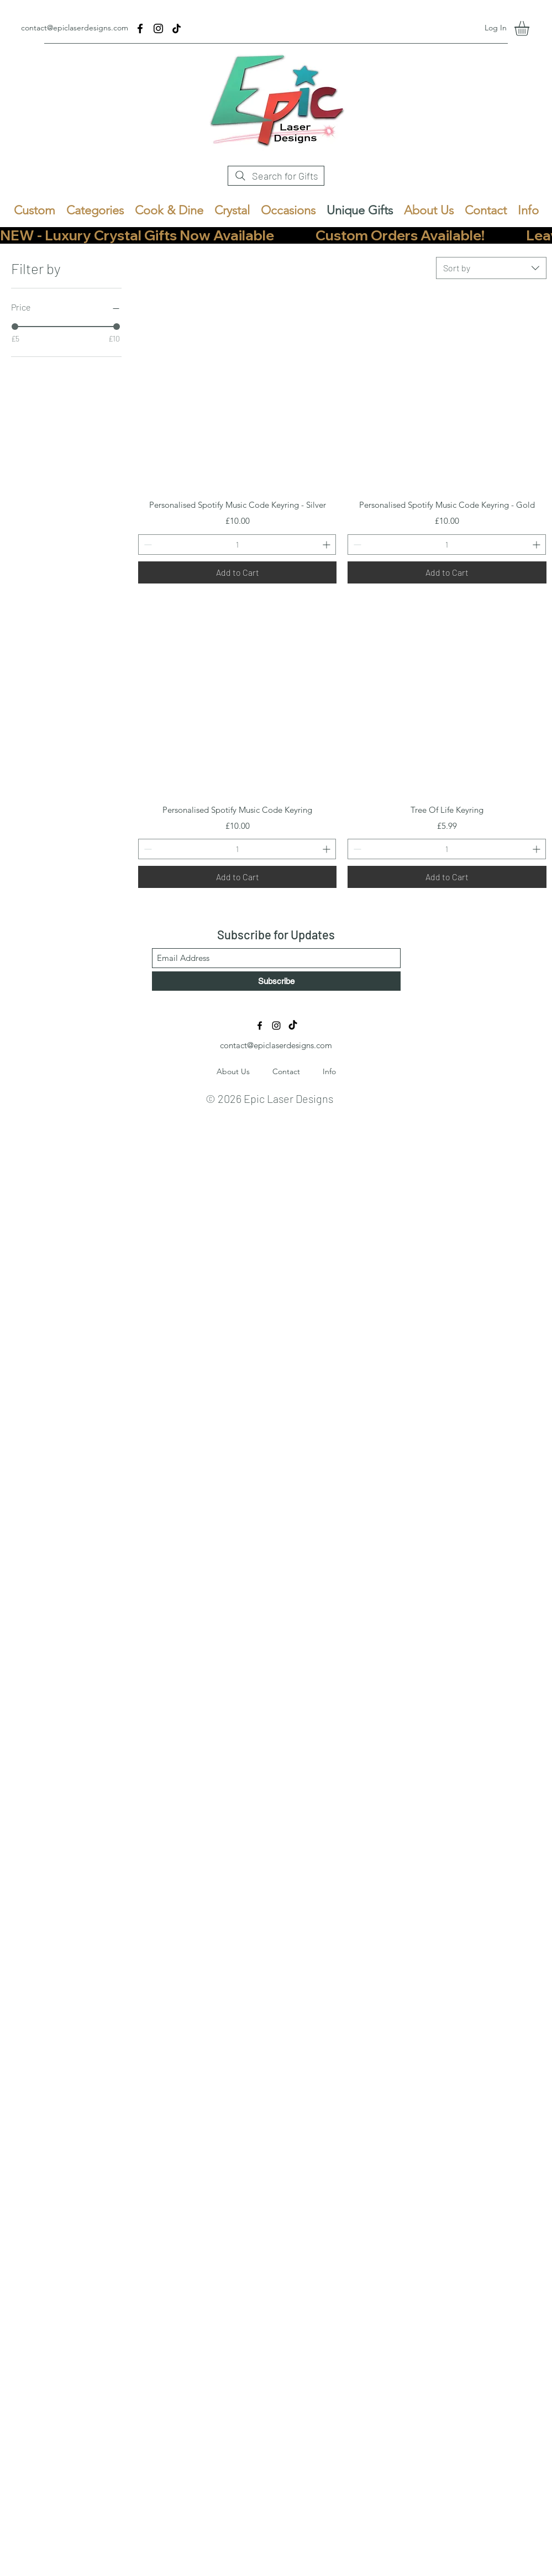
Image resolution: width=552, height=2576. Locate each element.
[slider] (15, 326)
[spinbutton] (237, 544)
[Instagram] (158, 28)
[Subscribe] (276, 981)
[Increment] (327, 544)
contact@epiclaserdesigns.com (74, 28)
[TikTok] (176, 28)
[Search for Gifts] (276, 176)
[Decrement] (147, 544)
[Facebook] (140, 28)
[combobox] (491, 268)
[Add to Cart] (237, 572)
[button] (530, 28)
